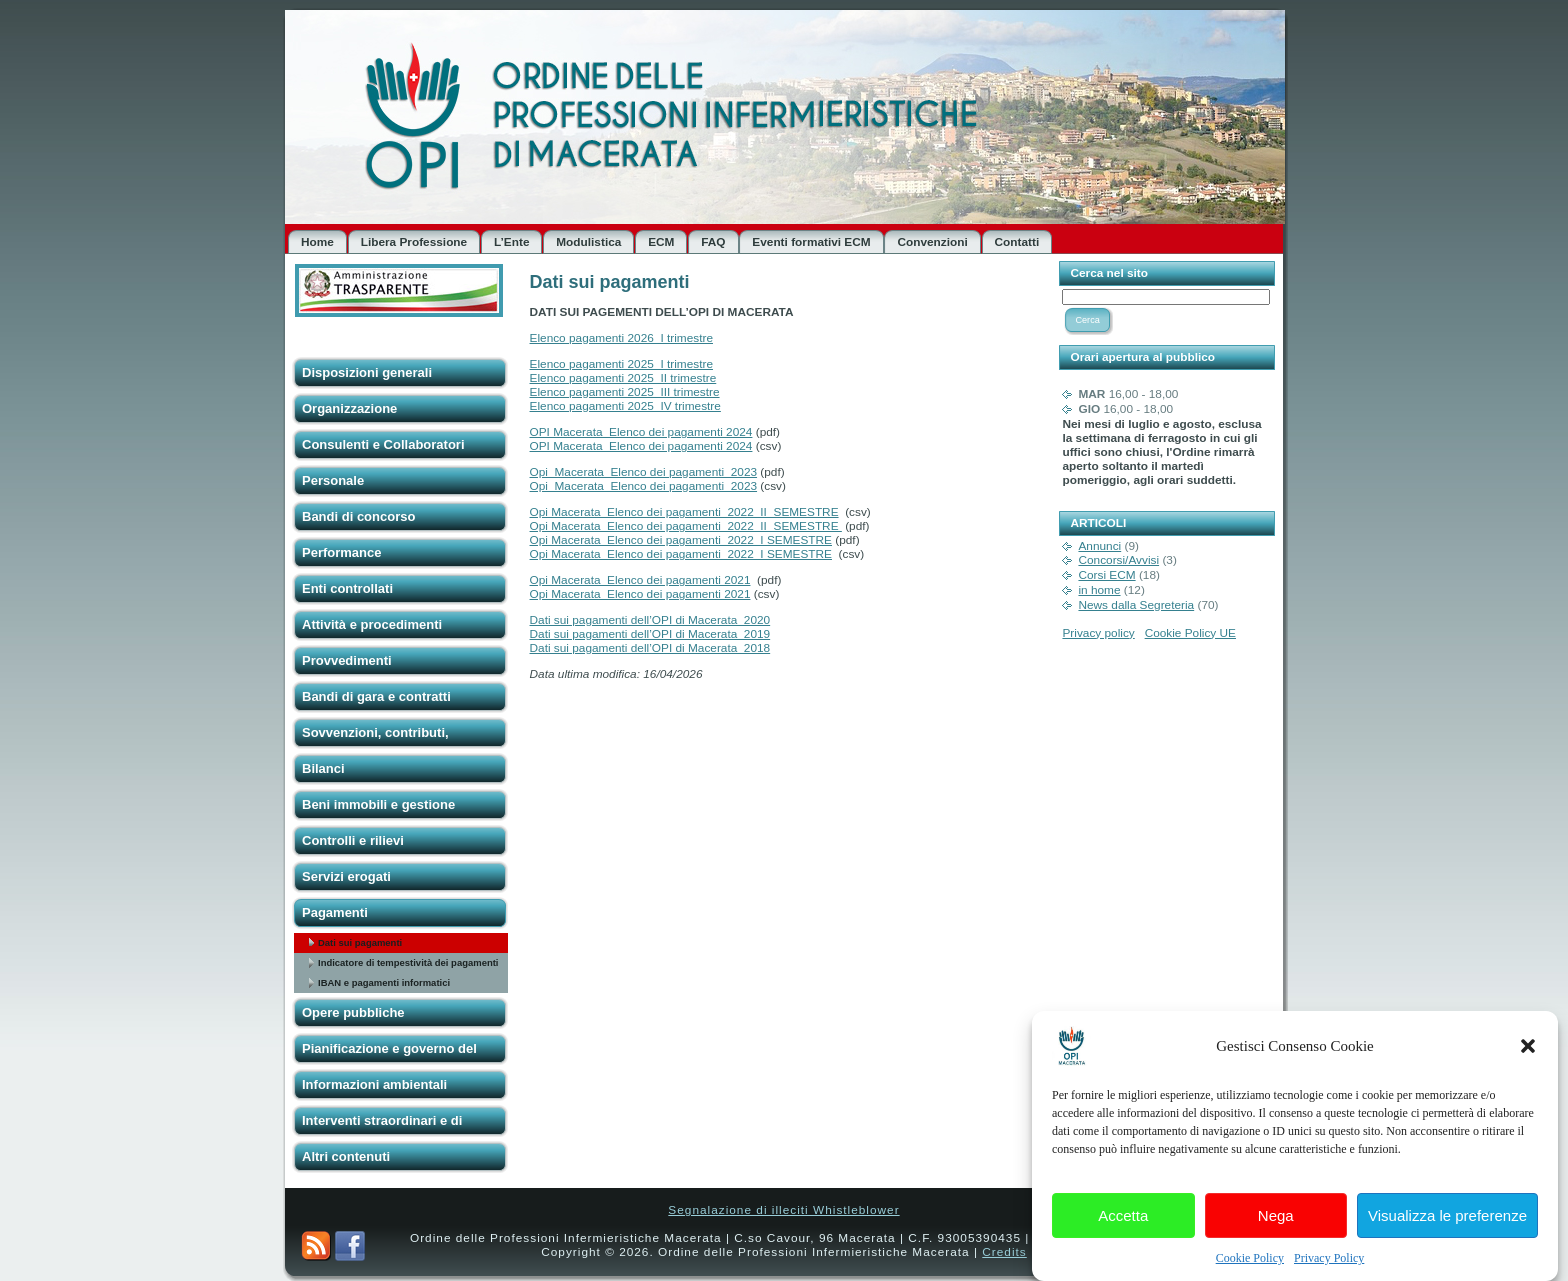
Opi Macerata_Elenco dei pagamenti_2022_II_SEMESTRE (684, 512)
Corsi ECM (1106, 575)
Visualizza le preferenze (1447, 1227)
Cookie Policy (1250, 1271)
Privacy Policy (1329, 1271)
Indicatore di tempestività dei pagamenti (408, 962)
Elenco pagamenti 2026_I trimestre (621, 338)
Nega (1276, 1227)
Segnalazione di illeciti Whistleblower (783, 1210)
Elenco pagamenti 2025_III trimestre (625, 392)
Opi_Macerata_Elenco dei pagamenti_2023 (644, 472)
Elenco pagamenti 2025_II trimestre (623, 378)
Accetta (1123, 1227)
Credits (1004, 1252)
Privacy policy (1098, 633)
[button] (1528, 1059)
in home (1099, 590)
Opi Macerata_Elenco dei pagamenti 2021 (640, 580)
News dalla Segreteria (1136, 605)
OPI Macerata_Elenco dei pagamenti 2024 (641, 432)
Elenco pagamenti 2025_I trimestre (621, 364)
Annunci (1099, 546)
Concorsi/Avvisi (1118, 560)
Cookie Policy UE (1190, 633)
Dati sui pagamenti (360, 942)
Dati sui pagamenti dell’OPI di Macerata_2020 (650, 620)
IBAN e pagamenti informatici (384, 982)
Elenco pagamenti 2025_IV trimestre (625, 406)
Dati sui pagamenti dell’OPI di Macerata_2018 (650, 648)
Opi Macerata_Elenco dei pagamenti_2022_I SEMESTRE (681, 540)
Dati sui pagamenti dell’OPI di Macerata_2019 (650, 634)
